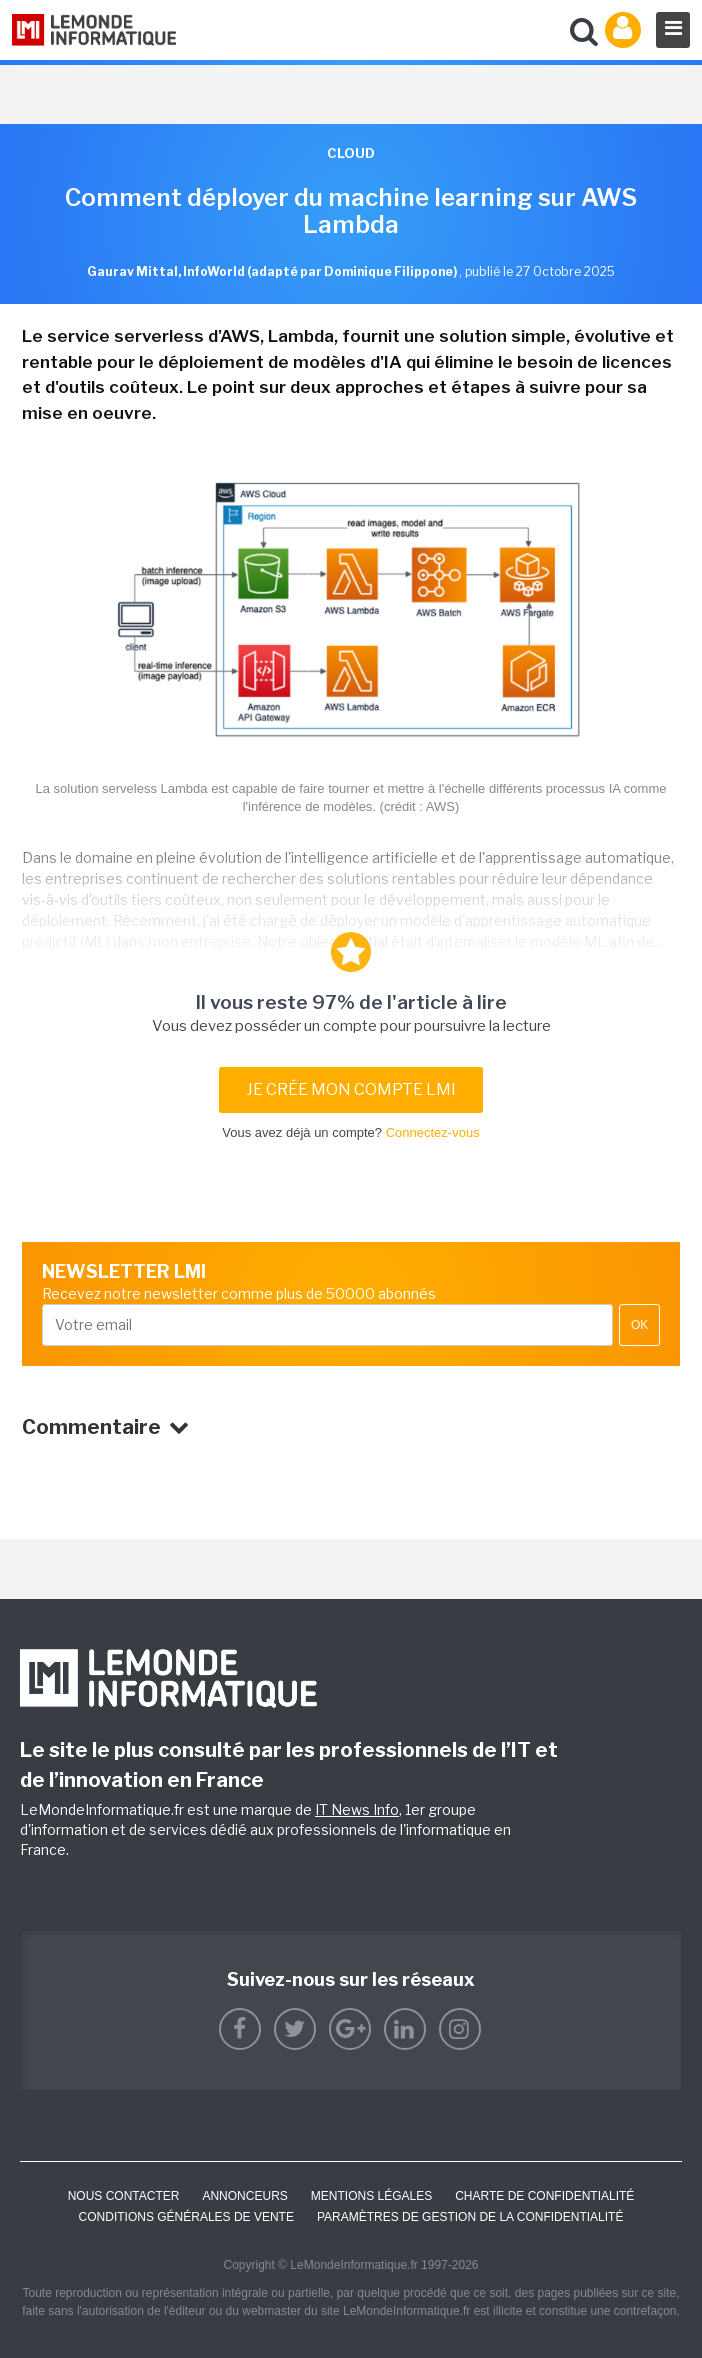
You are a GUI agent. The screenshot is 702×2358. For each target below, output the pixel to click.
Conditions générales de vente (186, 2217)
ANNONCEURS (244, 2196)
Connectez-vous (433, 1132)
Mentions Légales (371, 2196)
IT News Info (357, 1809)
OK (639, 1325)
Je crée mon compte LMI (351, 1089)
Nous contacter (124, 2196)
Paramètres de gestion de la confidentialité (470, 2217)
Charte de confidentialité (544, 2196)
